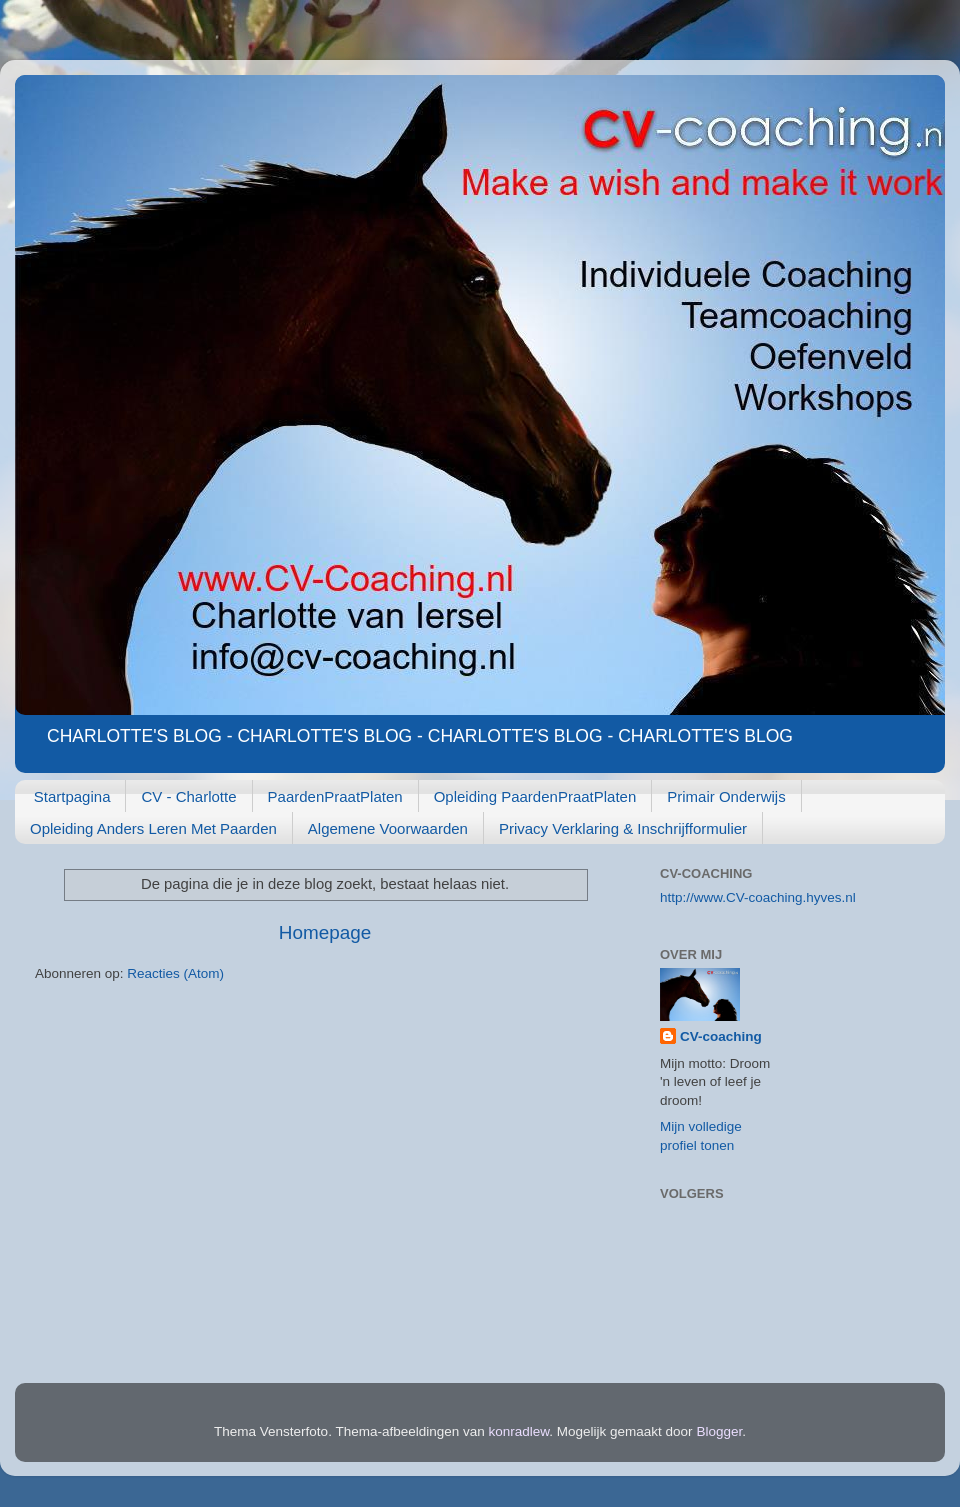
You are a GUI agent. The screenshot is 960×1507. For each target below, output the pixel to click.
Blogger (719, 1431)
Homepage (325, 932)
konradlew (519, 1431)
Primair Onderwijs (726, 796)
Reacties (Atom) (175, 973)
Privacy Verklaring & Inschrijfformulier (623, 828)
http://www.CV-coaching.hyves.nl (758, 897)
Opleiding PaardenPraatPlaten (535, 796)
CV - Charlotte (188, 796)
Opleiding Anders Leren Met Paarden (153, 828)
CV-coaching (721, 1036)
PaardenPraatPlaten (335, 796)
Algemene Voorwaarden (388, 828)
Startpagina (72, 796)
